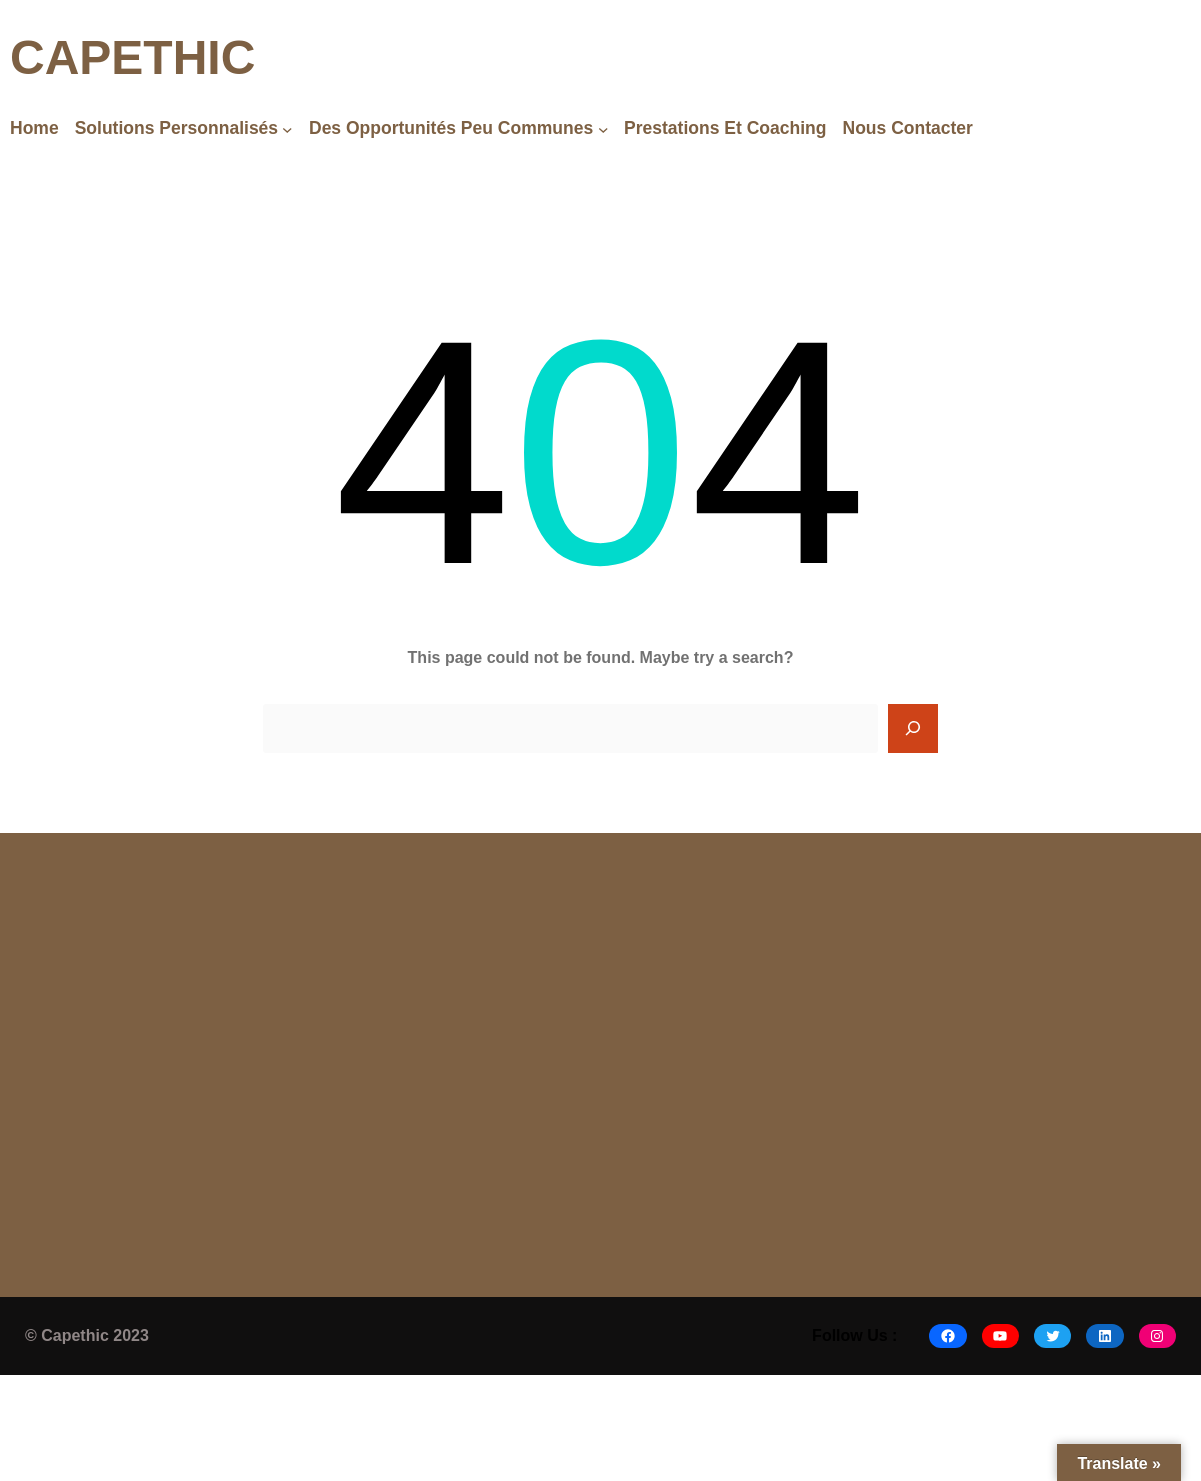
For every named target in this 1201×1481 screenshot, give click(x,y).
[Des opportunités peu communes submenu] (603, 128)
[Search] (913, 729)
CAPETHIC (132, 57)
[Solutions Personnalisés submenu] (287, 128)
